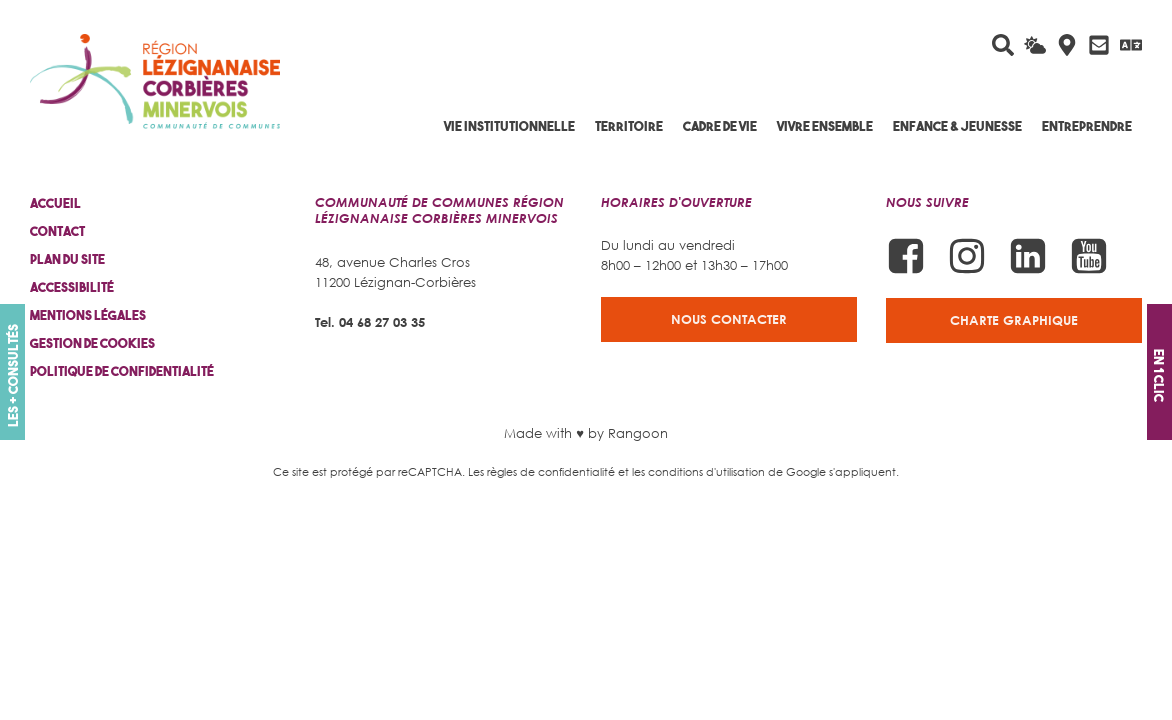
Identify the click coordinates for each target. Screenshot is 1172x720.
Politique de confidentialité (122, 371)
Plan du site (67, 259)
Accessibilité (72, 287)
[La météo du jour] (1035, 45)
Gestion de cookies (92, 343)
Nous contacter (729, 319)
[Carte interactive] (1067, 45)
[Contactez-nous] (1099, 45)
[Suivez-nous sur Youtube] (1089, 256)
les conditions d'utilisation (698, 471)
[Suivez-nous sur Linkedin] (1028, 256)
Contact (57, 231)
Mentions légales (88, 315)
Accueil (55, 203)
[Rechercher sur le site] (1003, 45)
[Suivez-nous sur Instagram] (967, 256)
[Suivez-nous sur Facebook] (906, 256)
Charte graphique (1014, 320)
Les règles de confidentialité (541, 471)
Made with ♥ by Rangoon (586, 433)
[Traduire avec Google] (1131, 45)
